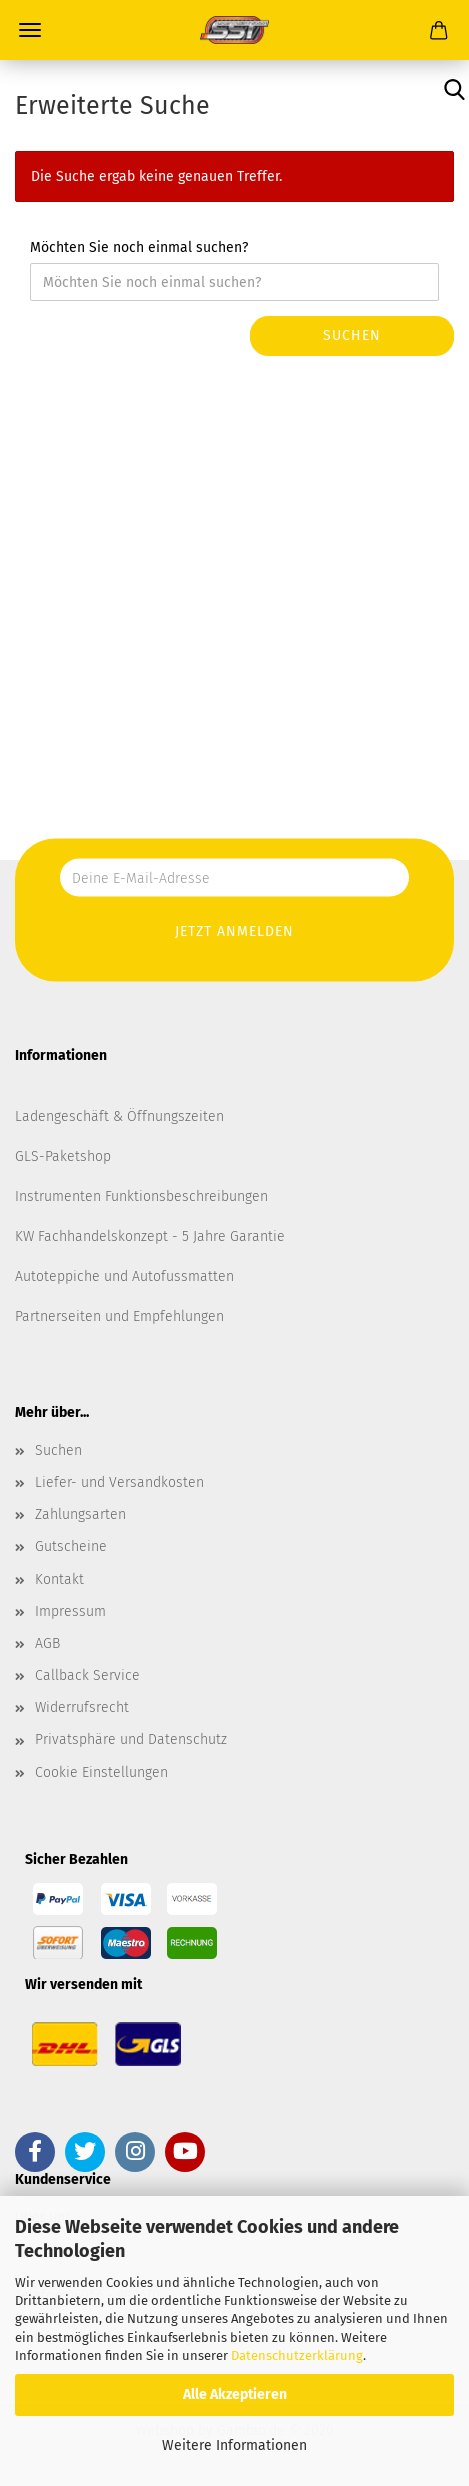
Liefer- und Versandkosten (119, 1482)
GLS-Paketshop (63, 1156)
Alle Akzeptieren (235, 2394)
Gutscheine (71, 1546)
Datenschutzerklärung (297, 2355)
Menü (30, 30)
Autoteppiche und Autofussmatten (124, 1276)
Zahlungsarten (80, 1514)
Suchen (352, 335)
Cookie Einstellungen (101, 1772)
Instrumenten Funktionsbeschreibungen (141, 1196)
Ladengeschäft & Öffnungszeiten (119, 1116)
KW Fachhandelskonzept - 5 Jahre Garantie (150, 1236)
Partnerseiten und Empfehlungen (119, 1316)
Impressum (70, 1611)
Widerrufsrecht (82, 1707)
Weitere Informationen (234, 2445)
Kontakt (59, 1579)
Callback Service (87, 1675)
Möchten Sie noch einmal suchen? (139, 247)
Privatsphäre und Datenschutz (131, 1739)
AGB (47, 1643)
